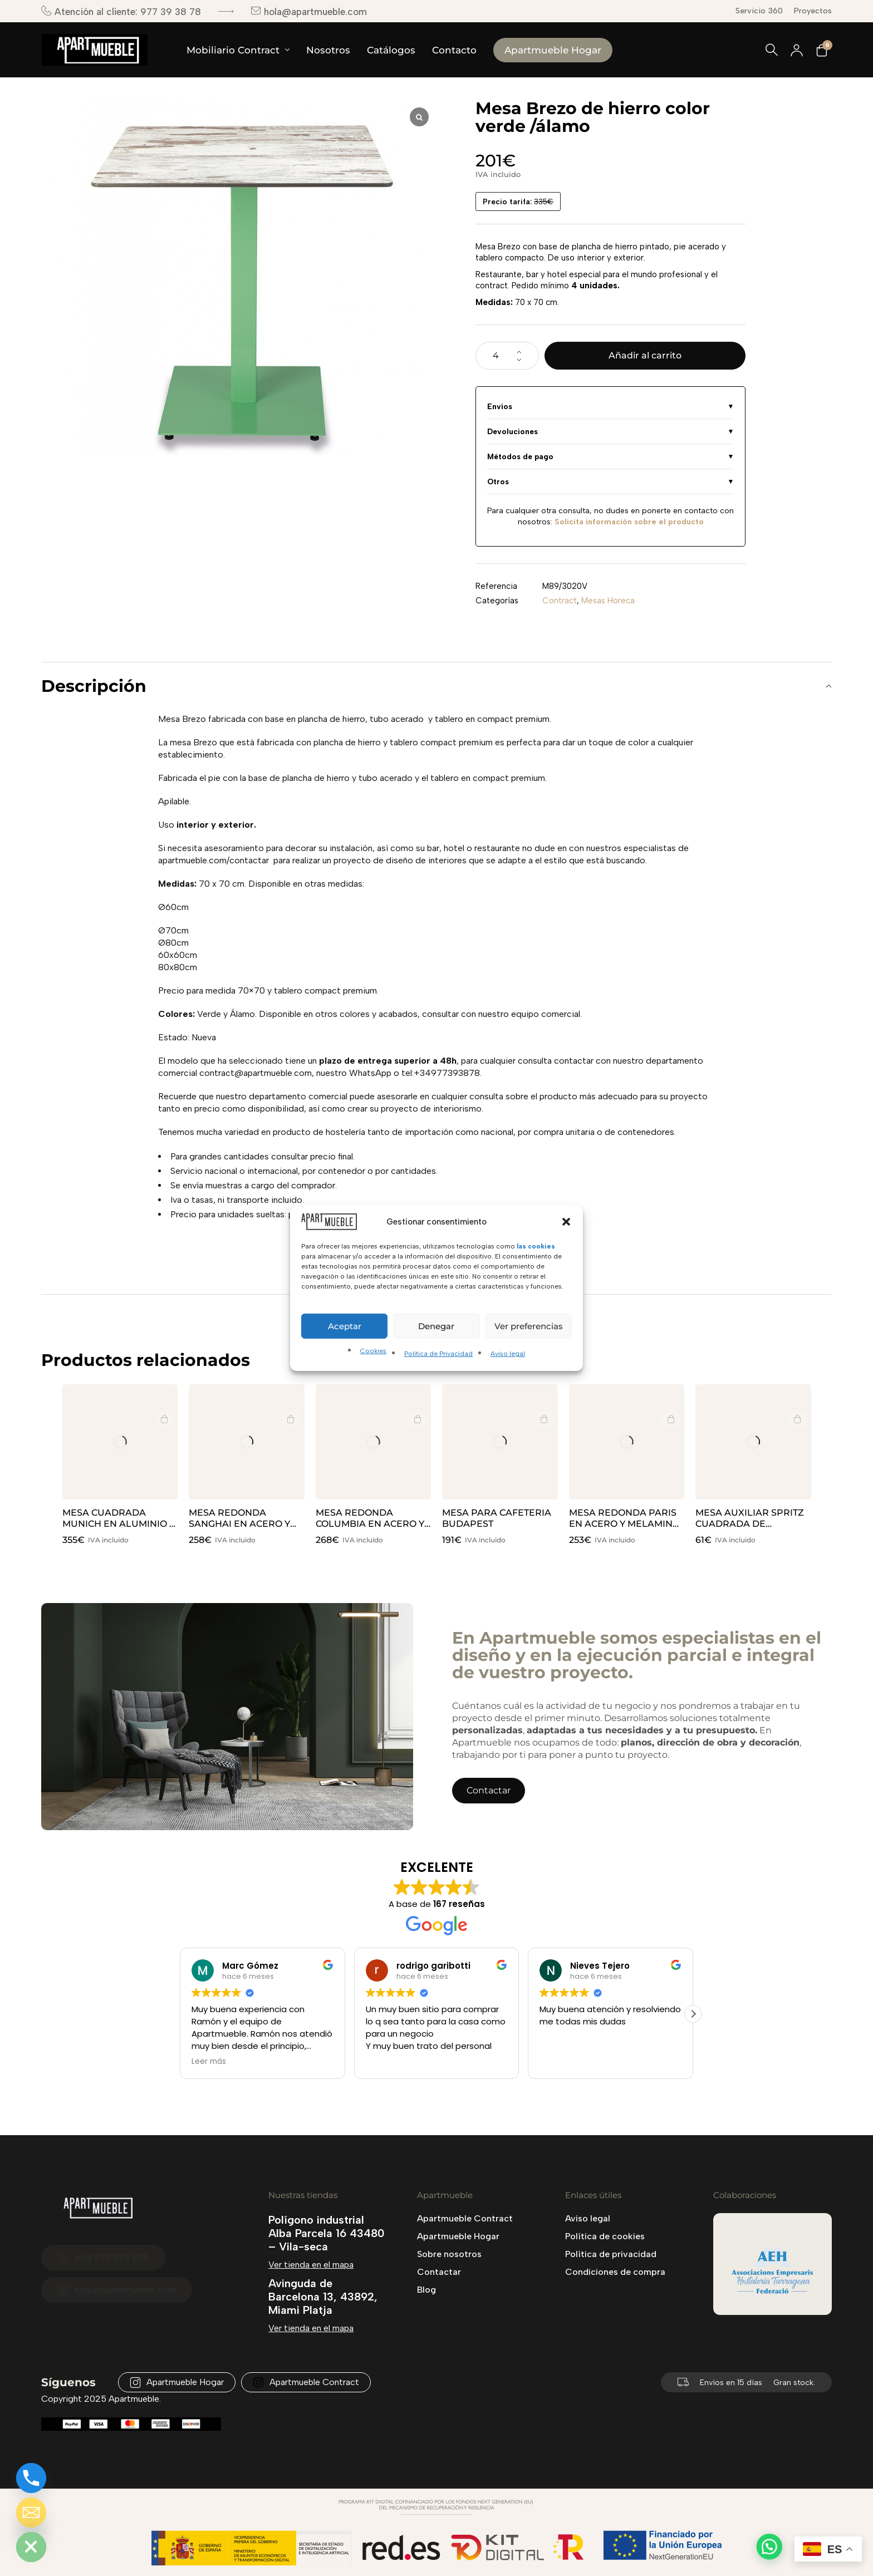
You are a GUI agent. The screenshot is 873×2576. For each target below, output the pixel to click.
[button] (566, 1221)
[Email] (31, 2513)
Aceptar (344, 1326)
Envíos (499, 406)
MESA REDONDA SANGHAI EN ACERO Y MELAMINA (239, 1523)
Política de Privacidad (438, 1354)
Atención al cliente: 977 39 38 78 (121, 11)
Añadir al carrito (645, 355)
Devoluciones (512, 431)
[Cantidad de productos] (507, 356)
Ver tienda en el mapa (311, 2264)
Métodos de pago (520, 456)
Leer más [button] (209, 2062)
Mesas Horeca (608, 601)
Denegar (436, 1326)
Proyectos (813, 11)
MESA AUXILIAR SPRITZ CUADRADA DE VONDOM (749, 1523)
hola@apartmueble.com (309, 11)
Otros (498, 481)
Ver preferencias (528, 1326)
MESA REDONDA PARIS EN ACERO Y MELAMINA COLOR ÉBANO (624, 1523)
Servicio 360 (759, 11)
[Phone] (31, 2478)
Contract (559, 601)
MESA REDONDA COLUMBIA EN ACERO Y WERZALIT (370, 1523)
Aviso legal (508, 1354)
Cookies (373, 1351)
